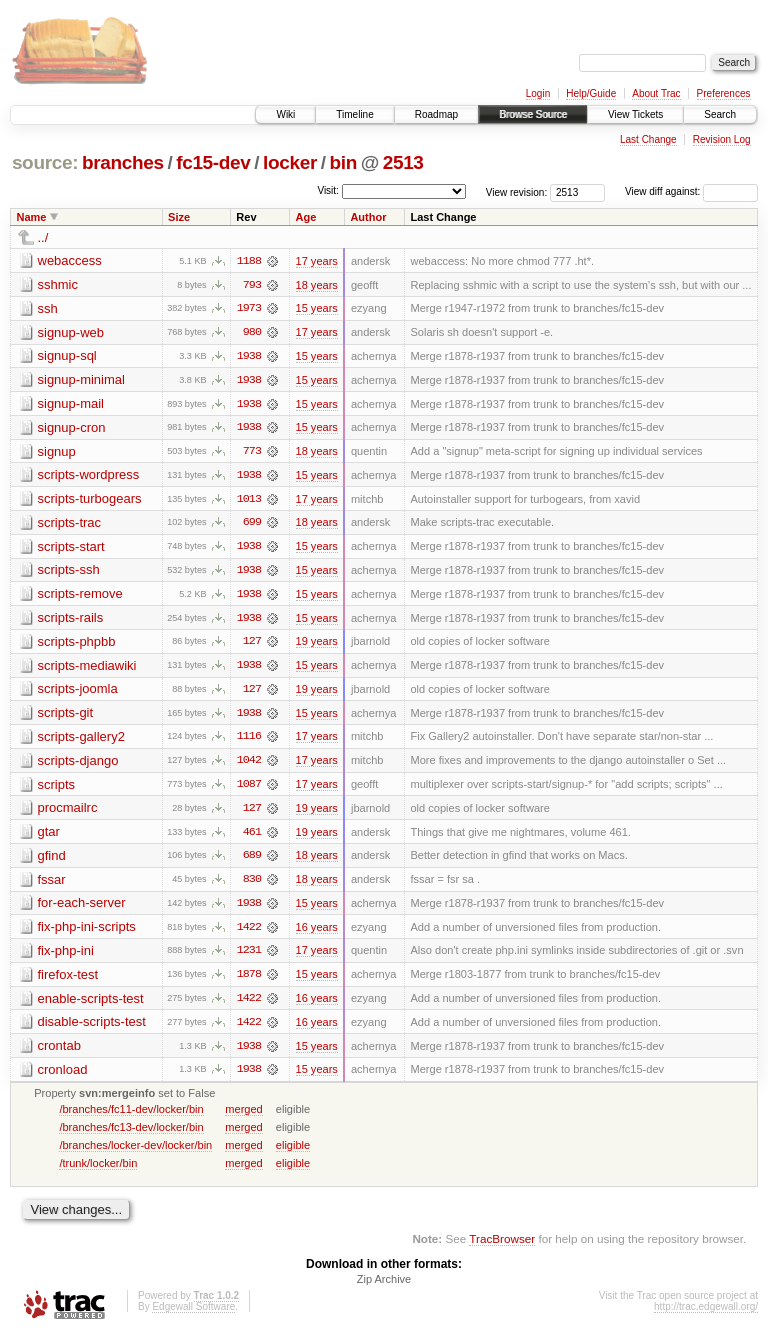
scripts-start (71, 548)
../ (43, 237)
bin (342, 162)
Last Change (648, 139)
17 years (317, 261)
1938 (249, 357)
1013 (249, 501)
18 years (317, 285)
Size (179, 217)
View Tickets (635, 114)
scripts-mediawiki (87, 668)
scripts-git (66, 716)
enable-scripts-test (91, 1004)
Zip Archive (384, 1287)
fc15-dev (213, 162)
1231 (249, 957)
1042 (249, 765)
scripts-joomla (78, 692)
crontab (59, 1052)
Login (538, 93)
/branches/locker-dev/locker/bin (135, 1152)
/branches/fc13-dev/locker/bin (131, 1134)
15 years (317, 309)
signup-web (71, 332)
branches (123, 162)
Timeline (354, 114)
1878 (249, 981)
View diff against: (691, 191)
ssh (48, 308)
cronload (63, 1076)
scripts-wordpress (89, 476)
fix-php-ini (66, 956)
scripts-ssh (69, 572)
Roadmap (436, 114)
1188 (249, 261)
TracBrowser (502, 1246)
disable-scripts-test (92, 1028)
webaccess (70, 260)
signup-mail (71, 404)
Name (32, 217)
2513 (403, 162)
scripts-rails (71, 620)
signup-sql (67, 356)
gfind (52, 860)
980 (252, 333)
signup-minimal (81, 380)
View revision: (517, 191)
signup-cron (72, 428)
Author (368, 217)
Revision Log (722, 139)
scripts (57, 788)
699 (252, 525)
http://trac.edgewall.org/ (706, 1314)
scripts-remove (80, 596)
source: (45, 162)
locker (290, 162)
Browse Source (533, 114)
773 (252, 453)
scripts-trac (70, 524)
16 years (317, 933)
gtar (49, 836)
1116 (249, 741)
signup (57, 452)
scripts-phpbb (77, 644)
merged (243, 1116)
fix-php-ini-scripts (87, 932)
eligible (293, 1152)
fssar (52, 884)
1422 (249, 933)
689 (252, 861)
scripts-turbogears (90, 500)
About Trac (656, 93)
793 (252, 285)
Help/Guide (591, 93)
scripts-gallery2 (81, 740)
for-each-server (82, 908)
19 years (317, 645)
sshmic (58, 284)
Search (720, 114)
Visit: (328, 190)
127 (252, 645)
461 (252, 837)
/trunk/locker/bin (98, 1170)
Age (306, 217)
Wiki (285, 114)
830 (252, 885)
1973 (249, 309)
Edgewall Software (193, 1314)
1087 (249, 789)
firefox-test (68, 980)
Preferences (724, 93)
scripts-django (78, 764)
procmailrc (68, 812)
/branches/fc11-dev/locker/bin (131, 1116)
